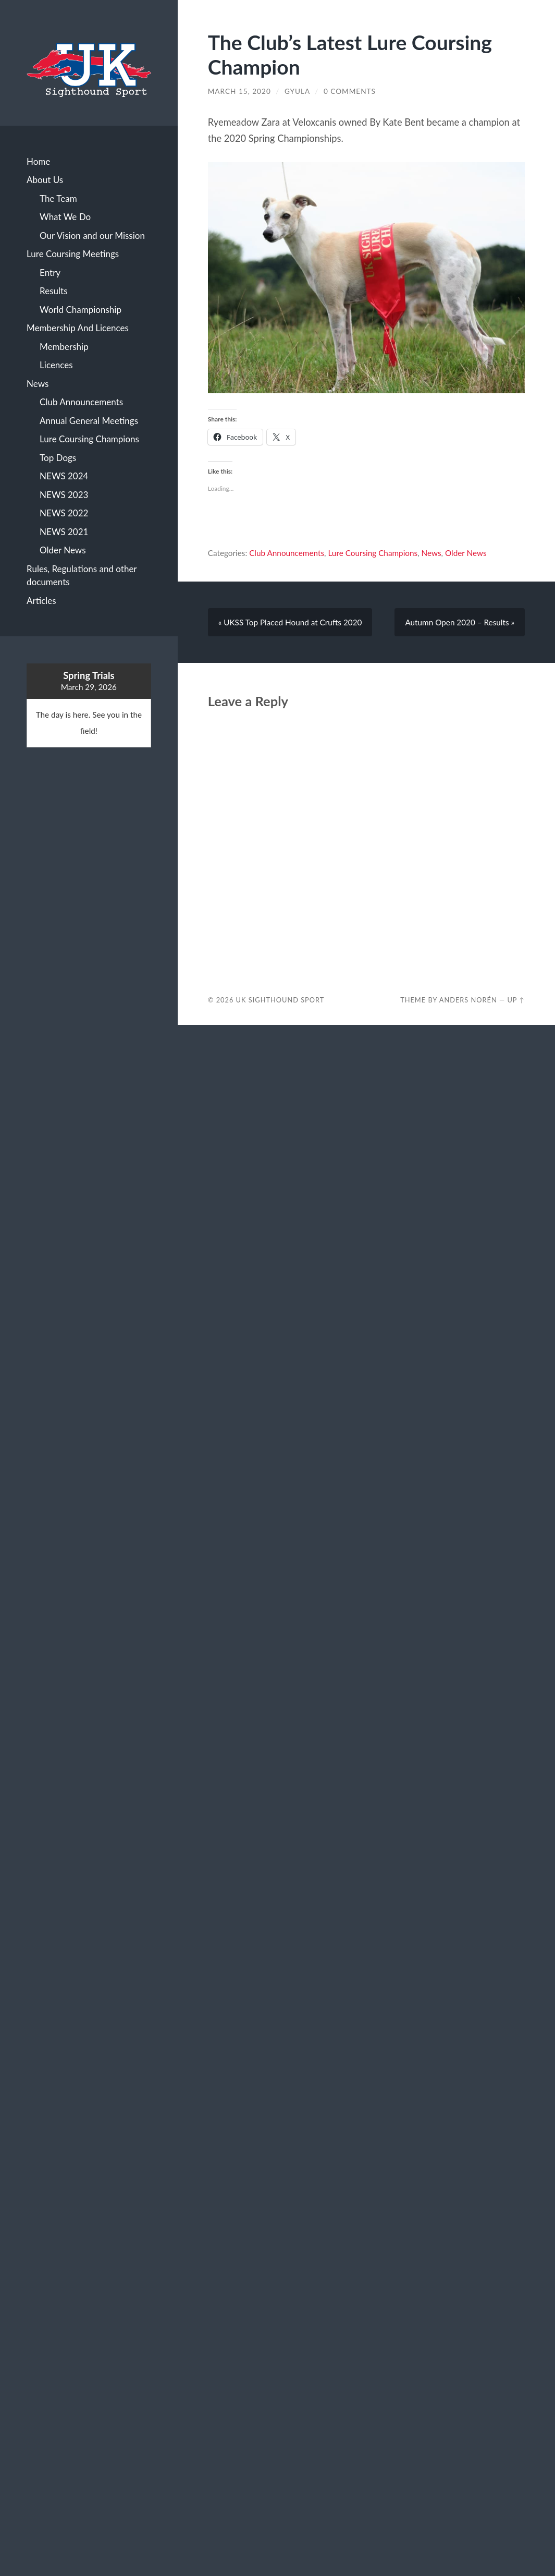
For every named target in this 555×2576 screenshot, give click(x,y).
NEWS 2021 (64, 531)
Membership (64, 346)
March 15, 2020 (239, 91)
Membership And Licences (78, 327)
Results (53, 290)
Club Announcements (81, 401)
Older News (62, 550)
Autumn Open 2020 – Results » (459, 622)
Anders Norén (468, 1000)
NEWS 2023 (64, 494)
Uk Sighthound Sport (280, 1000)
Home (38, 161)
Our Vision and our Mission (92, 235)
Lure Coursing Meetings (73, 253)
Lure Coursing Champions (89, 438)
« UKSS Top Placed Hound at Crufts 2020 (290, 622)
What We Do (65, 216)
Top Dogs (58, 457)
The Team (58, 198)
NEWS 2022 (64, 512)
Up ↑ (516, 1000)
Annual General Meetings (89, 420)
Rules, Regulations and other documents (82, 575)
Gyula (297, 91)
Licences (56, 364)
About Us (45, 179)
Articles (41, 600)
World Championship (80, 309)
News (37, 383)
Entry (50, 272)
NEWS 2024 (64, 475)
